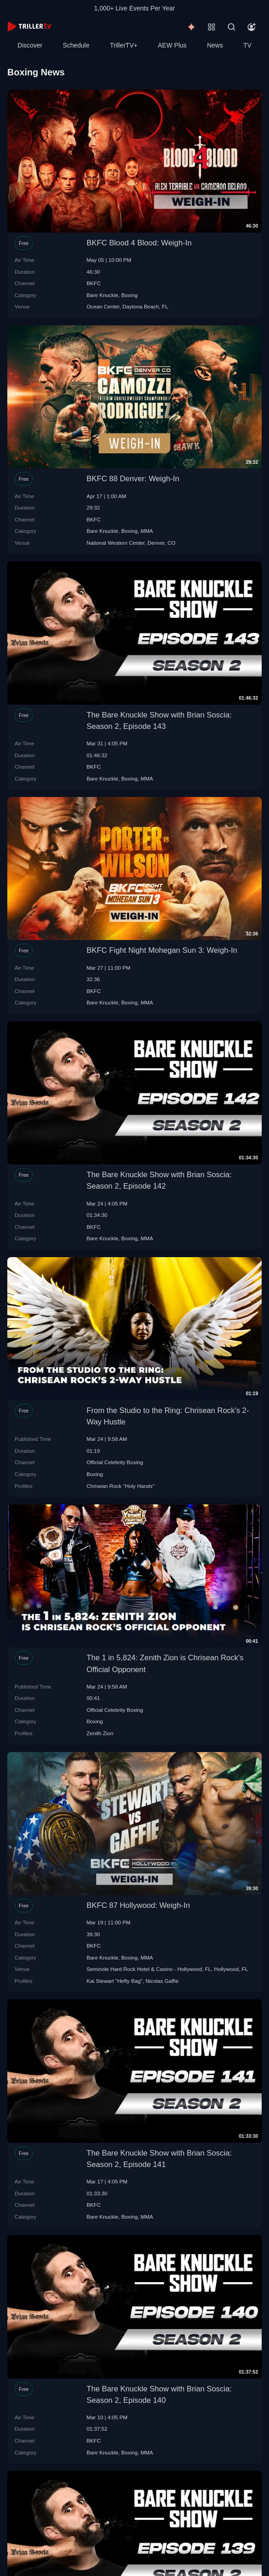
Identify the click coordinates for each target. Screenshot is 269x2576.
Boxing (129, 295)
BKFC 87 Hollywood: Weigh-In (138, 1905)
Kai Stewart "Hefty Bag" (115, 1981)
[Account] (252, 27)
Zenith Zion (100, 1733)
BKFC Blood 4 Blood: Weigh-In (139, 243)
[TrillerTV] (29, 27)
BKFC (94, 283)
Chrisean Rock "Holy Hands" (121, 1486)
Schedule (76, 45)
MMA (147, 531)
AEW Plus (172, 45)
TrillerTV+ (123, 45)
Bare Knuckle (103, 295)
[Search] (232, 27)
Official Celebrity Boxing (115, 1462)
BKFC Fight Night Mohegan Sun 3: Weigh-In (162, 950)
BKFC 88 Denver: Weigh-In (133, 478)
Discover (29, 45)
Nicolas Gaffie (162, 1981)
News (215, 45)
